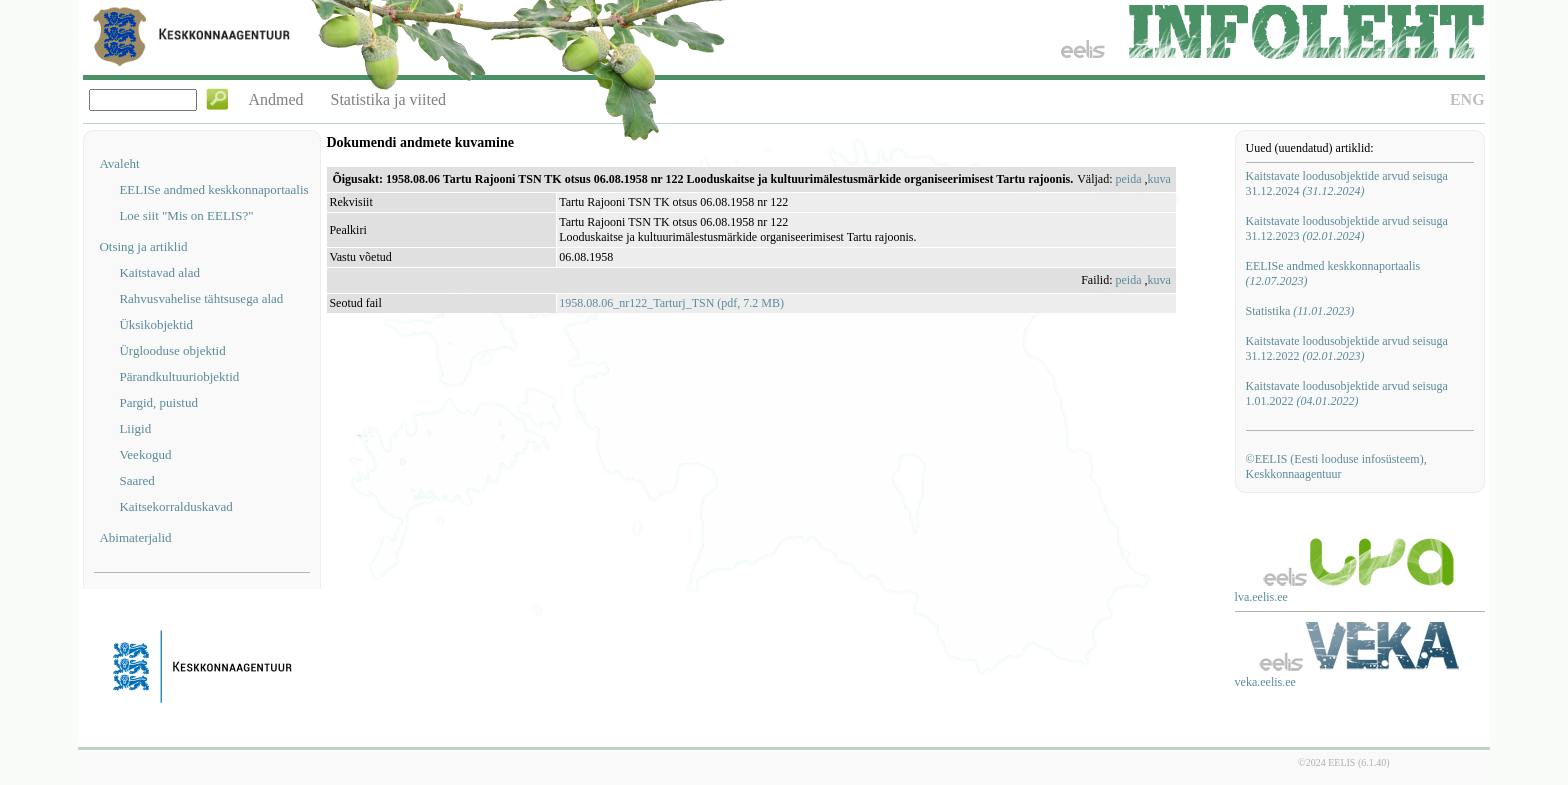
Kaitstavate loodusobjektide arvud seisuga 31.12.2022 (1347, 348)
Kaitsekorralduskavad (175, 506)
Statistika (1300, 311)
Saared (136, 480)
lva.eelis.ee (1261, 597)
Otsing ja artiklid (143, 246)
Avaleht (119, 163)
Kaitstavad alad (159, 272)
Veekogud (145, 454)
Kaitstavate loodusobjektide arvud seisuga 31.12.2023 (1347, 228)
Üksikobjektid (156, 324)
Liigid (135, 428)
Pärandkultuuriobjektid (179, 376)
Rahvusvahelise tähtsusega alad (201, 298)
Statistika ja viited (389, 99)
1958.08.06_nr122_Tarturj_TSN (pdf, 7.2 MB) (671, 303)
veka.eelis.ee (1265, 682)
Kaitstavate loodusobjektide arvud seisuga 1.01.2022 (1347, 393)
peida (1129, 179)
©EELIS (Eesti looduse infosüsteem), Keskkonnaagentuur (1336, 466)
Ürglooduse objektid (172, 350)
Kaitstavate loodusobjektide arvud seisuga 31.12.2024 (1347, 183)
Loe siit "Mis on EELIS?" (186, 215)
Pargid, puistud (158, 402)
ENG (1467, 99)
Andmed (275, 99)
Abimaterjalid (135, 537)
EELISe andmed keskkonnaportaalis (213, 189)
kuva (1159, 179)
